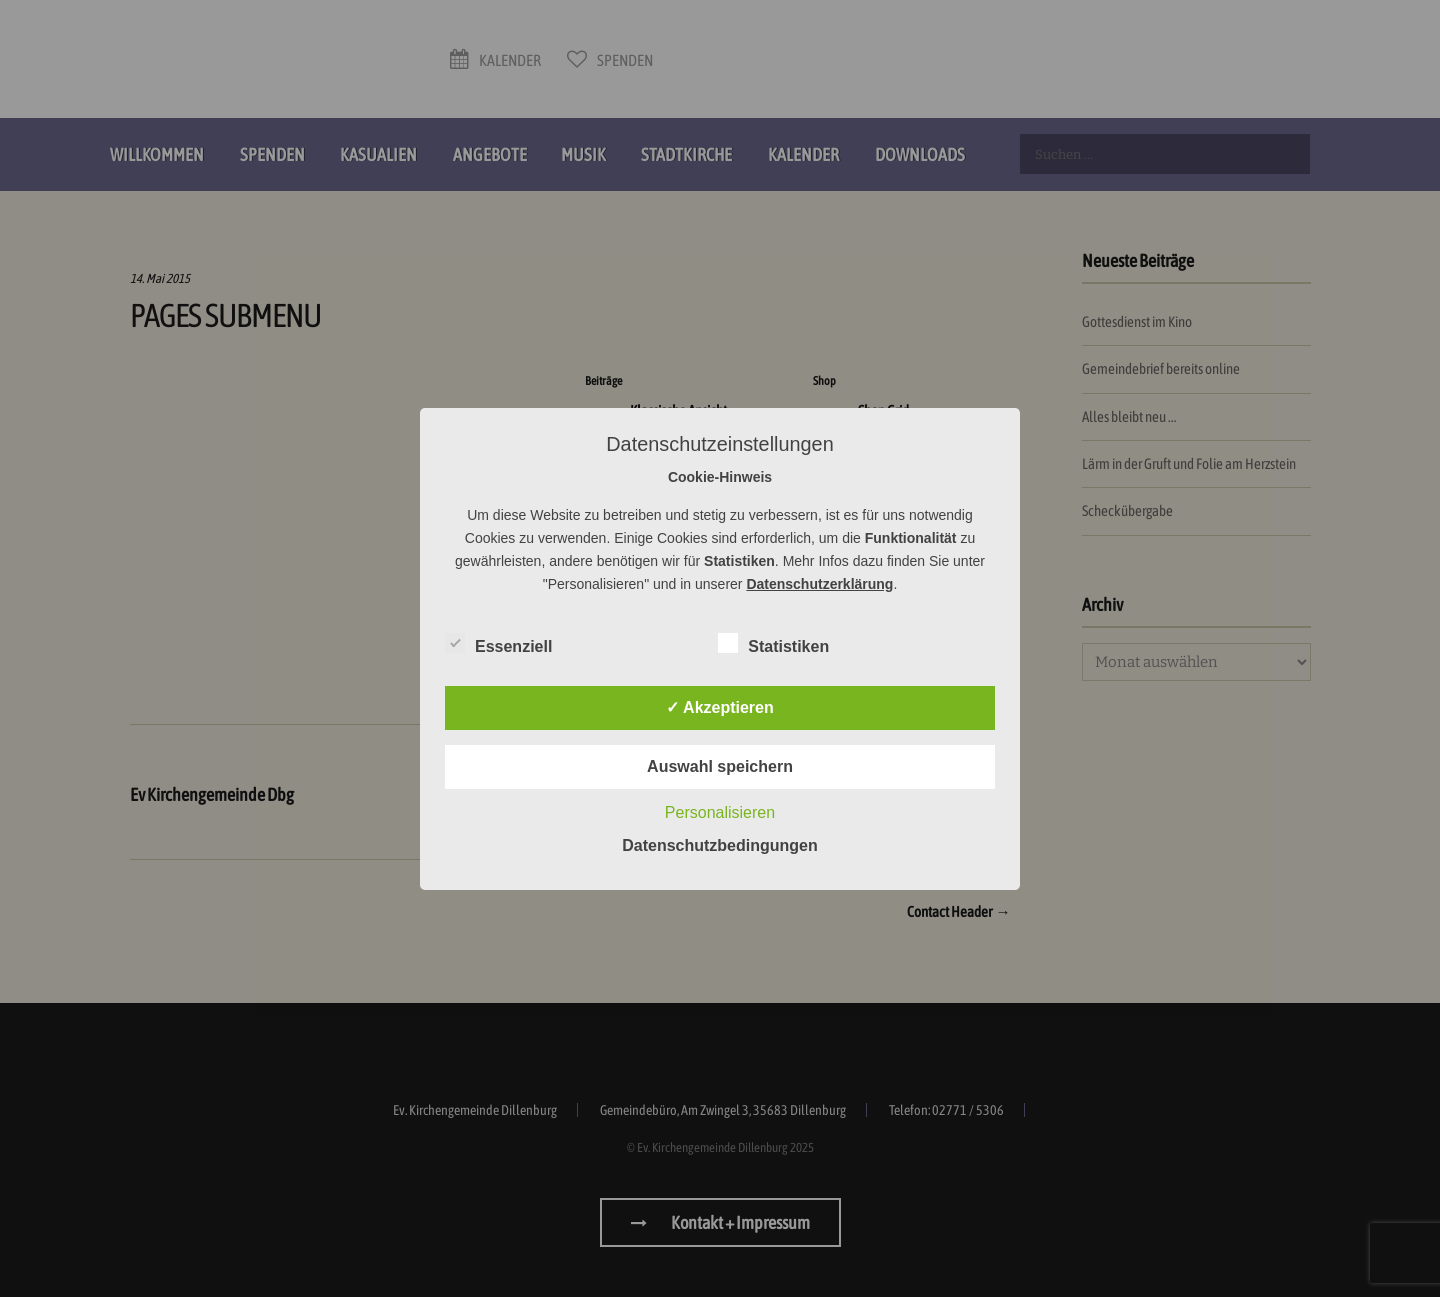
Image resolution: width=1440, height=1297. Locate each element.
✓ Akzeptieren (720, 707)
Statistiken (773, 643)
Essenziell (498, 643)
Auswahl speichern (720, 766)
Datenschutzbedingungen (720, 845)
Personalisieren (720, 812)
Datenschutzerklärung (819, 584)
